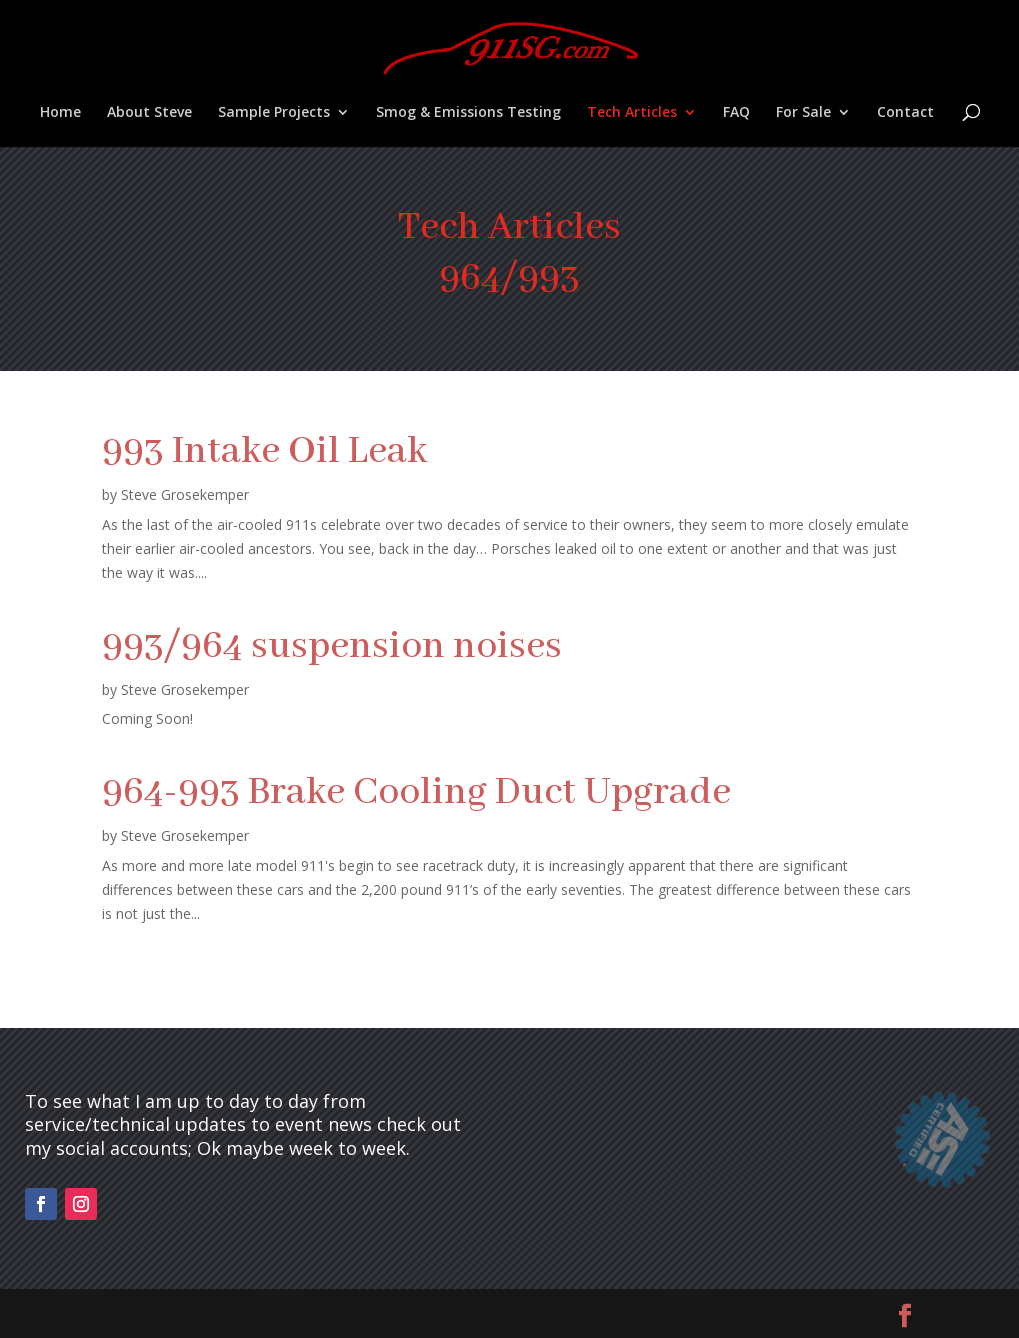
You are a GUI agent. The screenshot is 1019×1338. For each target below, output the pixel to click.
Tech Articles (632, 113)
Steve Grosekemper (185, 494)
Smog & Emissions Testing (468, 113)
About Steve (149, 113)
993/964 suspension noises (332, 647)
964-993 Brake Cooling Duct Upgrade (416, 793)
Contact (905, 113)
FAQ (736, 113)
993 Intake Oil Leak (264, 452)
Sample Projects (274, 113)
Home (60, 113)
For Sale (803, 113)
